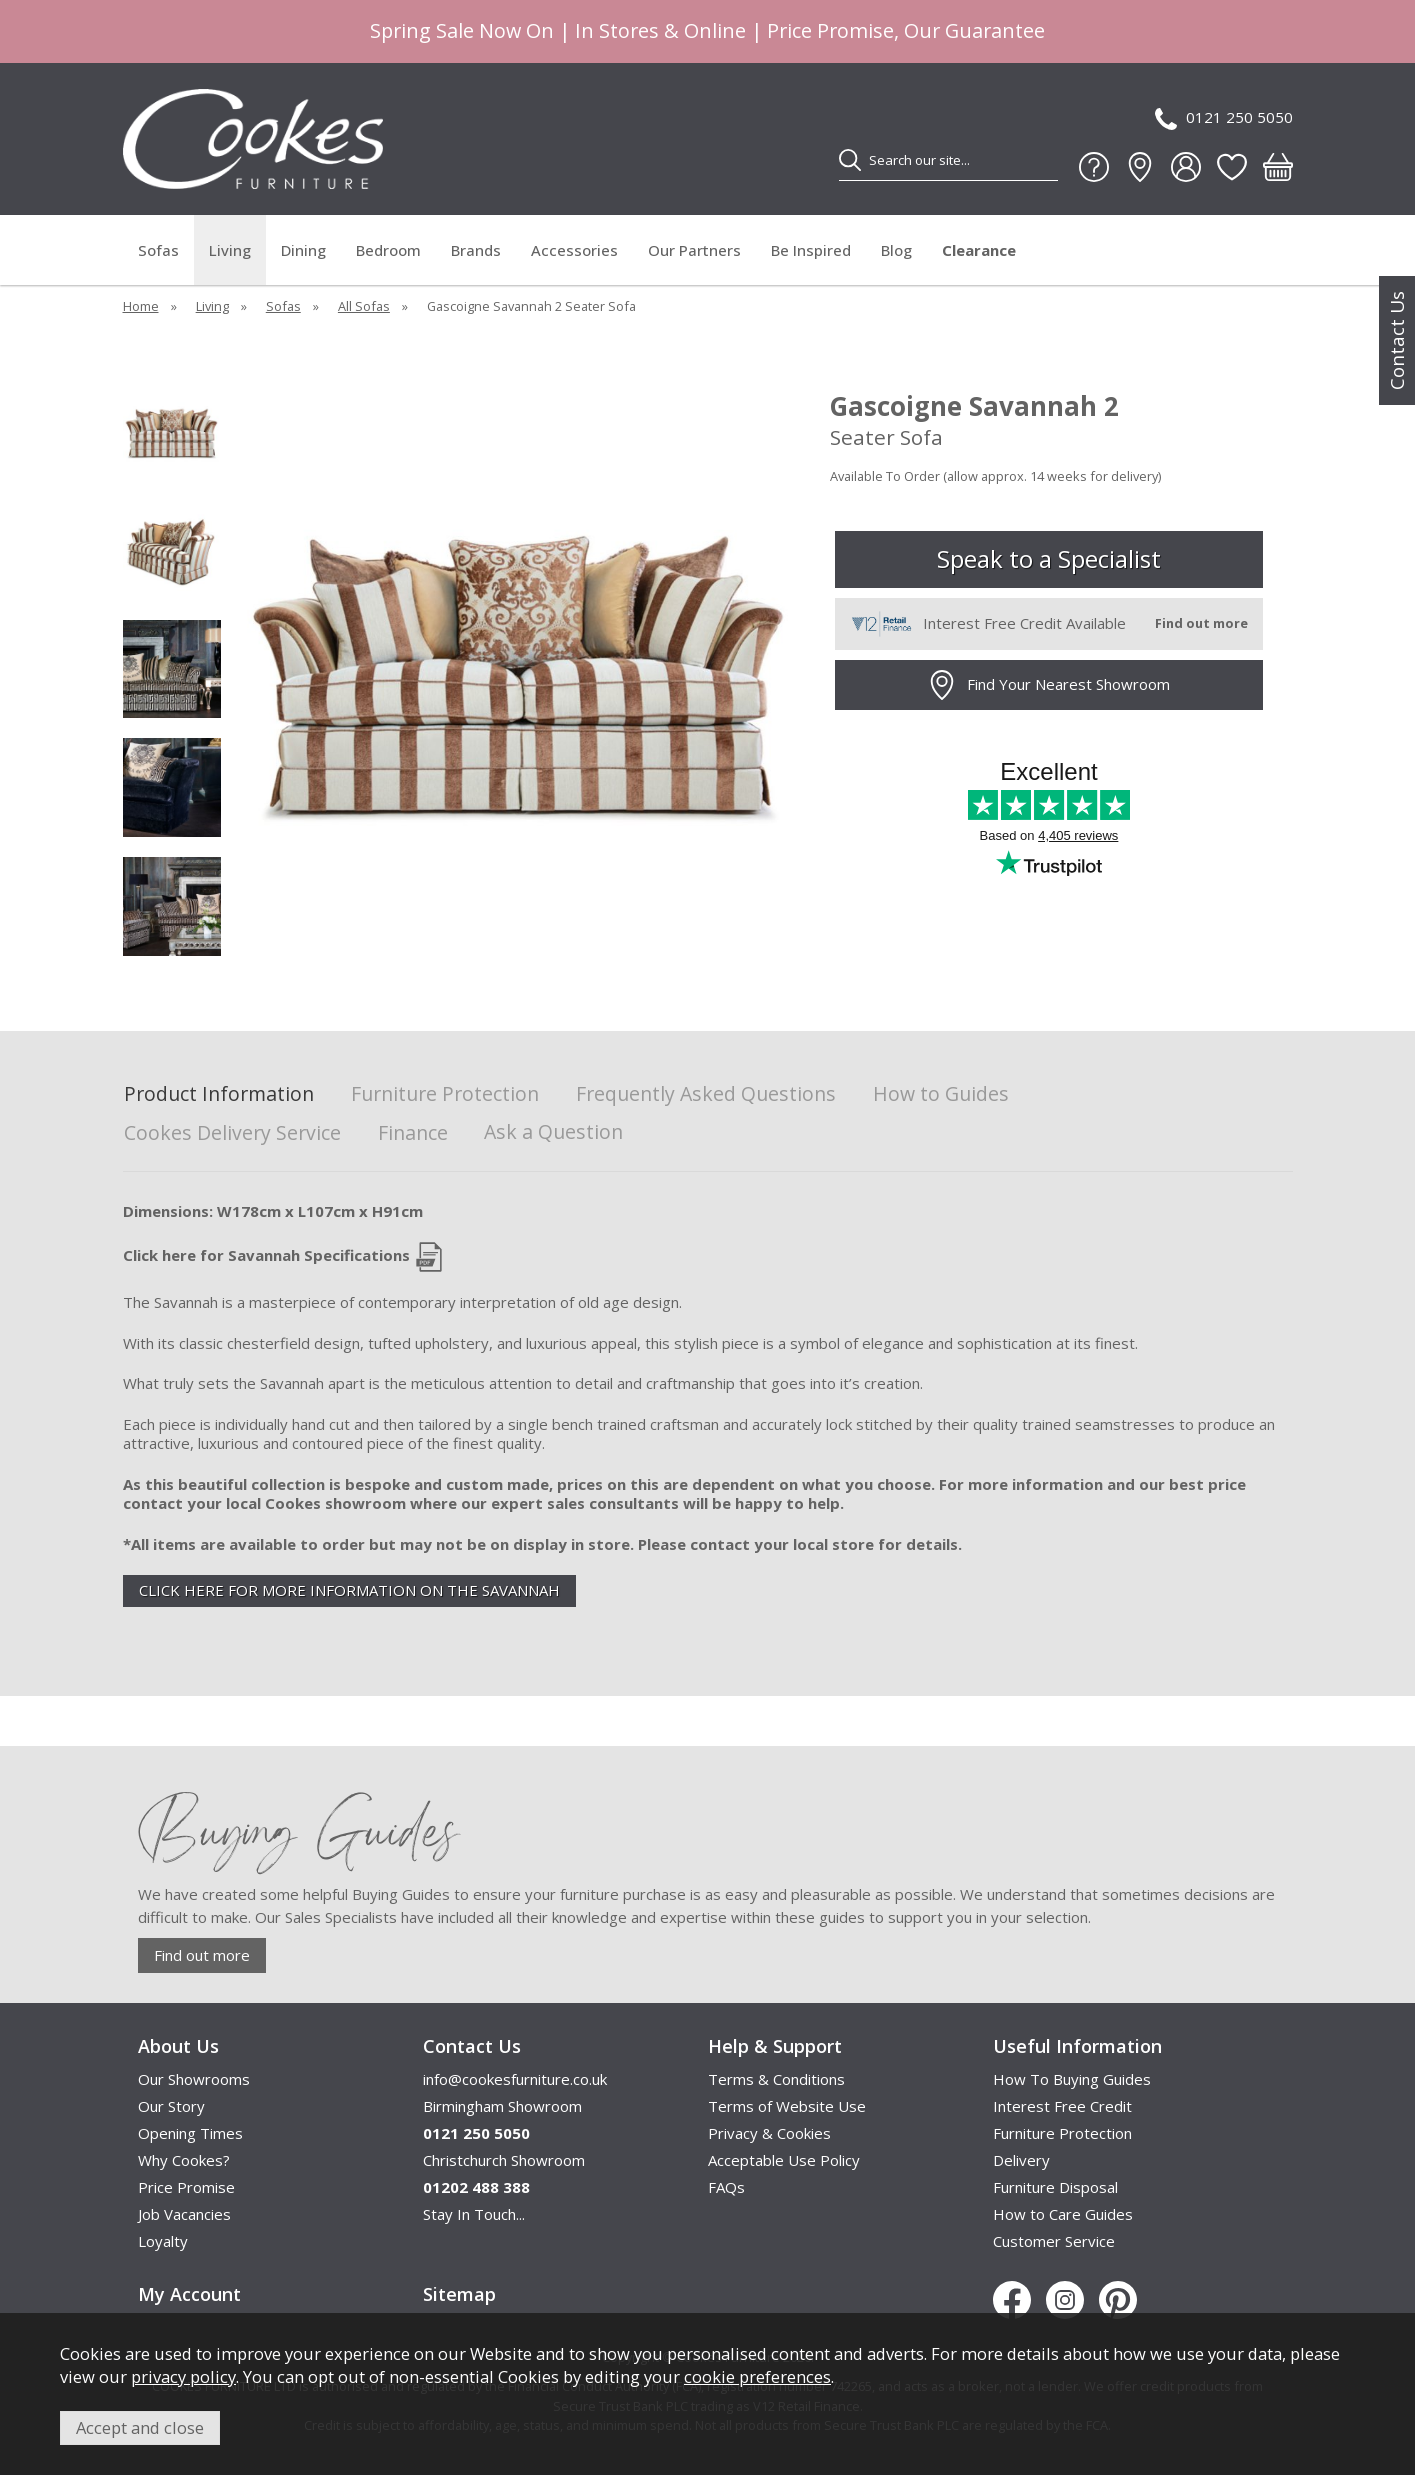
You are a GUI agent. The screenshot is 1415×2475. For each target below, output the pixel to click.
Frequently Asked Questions (706, 1094)
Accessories (574, 250)
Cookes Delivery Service (232, 1133)
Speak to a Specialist (1049, 558)
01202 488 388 (476, 2187)
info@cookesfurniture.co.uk (515, 2079)
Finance (413, 1133)
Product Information (219, 1094)
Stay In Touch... (474, 2214)
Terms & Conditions (776, 2079)
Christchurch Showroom (504, 2160)
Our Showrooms (194, 2079)
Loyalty (163, 2241)
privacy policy (183, 2376)
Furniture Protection (445, 1094)
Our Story (171, 2106)
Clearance (979, 250)
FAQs (726, 2187)
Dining (303, 250)
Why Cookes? (184, 2160)
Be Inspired (811, 250)
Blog (896, 250)
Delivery (1021, 2160)
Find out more (202, 1955)
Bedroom (388, 250)
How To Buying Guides (1072, 2079)
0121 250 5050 (1224, 118)
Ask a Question (553, 1131)
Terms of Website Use (787, 2106)
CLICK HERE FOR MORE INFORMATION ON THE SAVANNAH (349, 1590)
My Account (189, 2294)
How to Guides (941, 1094)
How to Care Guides (1063, 2214)
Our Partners (694, 250)
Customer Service (1054, 2241)
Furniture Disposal (1055, 2187)
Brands (476, 250)
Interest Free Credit (1062, 2106)
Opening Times (190, 2133)
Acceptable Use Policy (784, 2160)
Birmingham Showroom (502, 2106)
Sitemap (459, 2294)
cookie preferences (757, 2376)
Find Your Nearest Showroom (1048, 685)
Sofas (158, 250)
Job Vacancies (184, 2214)
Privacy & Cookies (769, 2133)
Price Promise (186, 2187)
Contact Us (1397, 340)
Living (230, 250)
